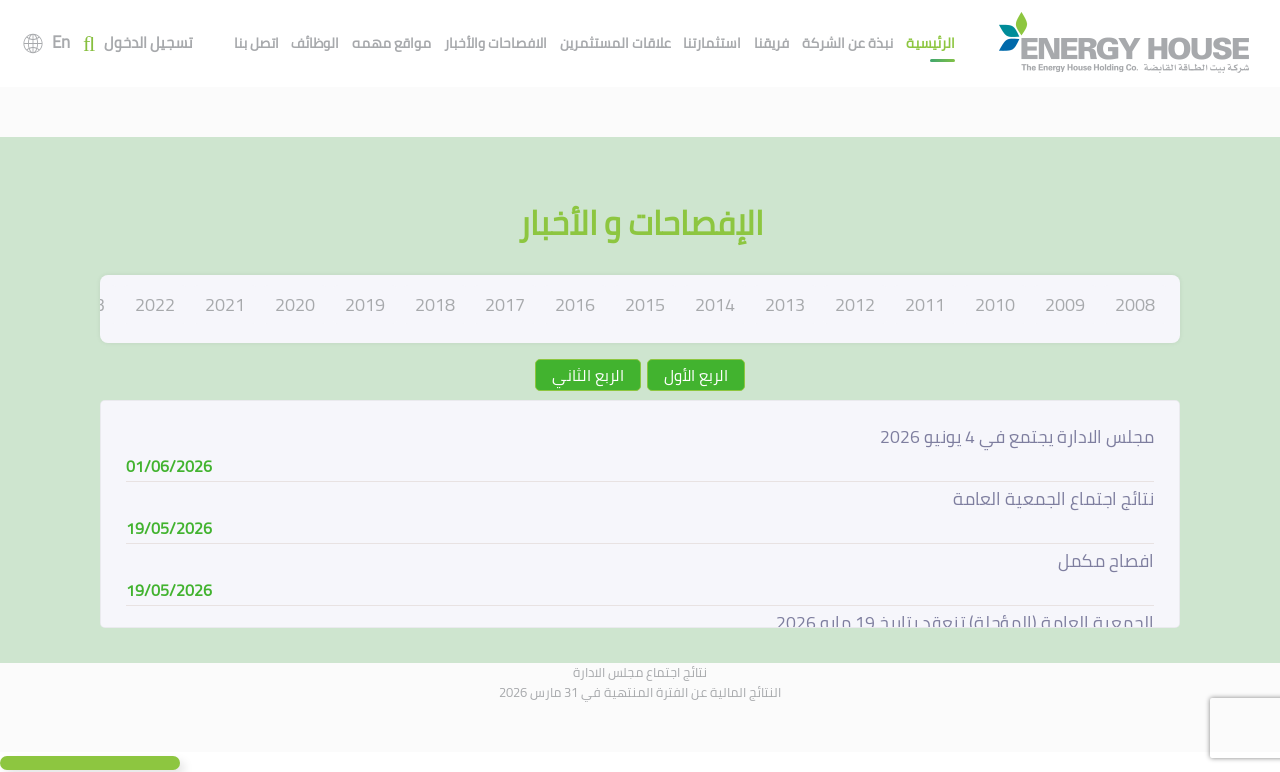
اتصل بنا (256, 43)
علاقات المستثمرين (615, 43)
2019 (365, 304)
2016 (575, 304)
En (61, 42)
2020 (295, 304)
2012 (855, 304)
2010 (995, 304)
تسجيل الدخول (148, 43)
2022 (155, 304)
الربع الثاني (588, 375)
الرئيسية (930, 43)
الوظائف (315, 43)
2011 (925, 304)
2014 (715, 304)
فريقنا (771, 43)
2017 (505, 304)
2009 (1065, 304)
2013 (785, 304)
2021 (225, 304)
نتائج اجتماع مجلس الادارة (640, 672)
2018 (435, 304)
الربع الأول (696, 375)
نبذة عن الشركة (847, 43)
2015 (645, 304)
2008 (1135, 304)
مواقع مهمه (391, 43)
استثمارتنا (712, 43)
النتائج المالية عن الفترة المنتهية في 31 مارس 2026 (640, 692)
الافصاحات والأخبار (495, 43)
